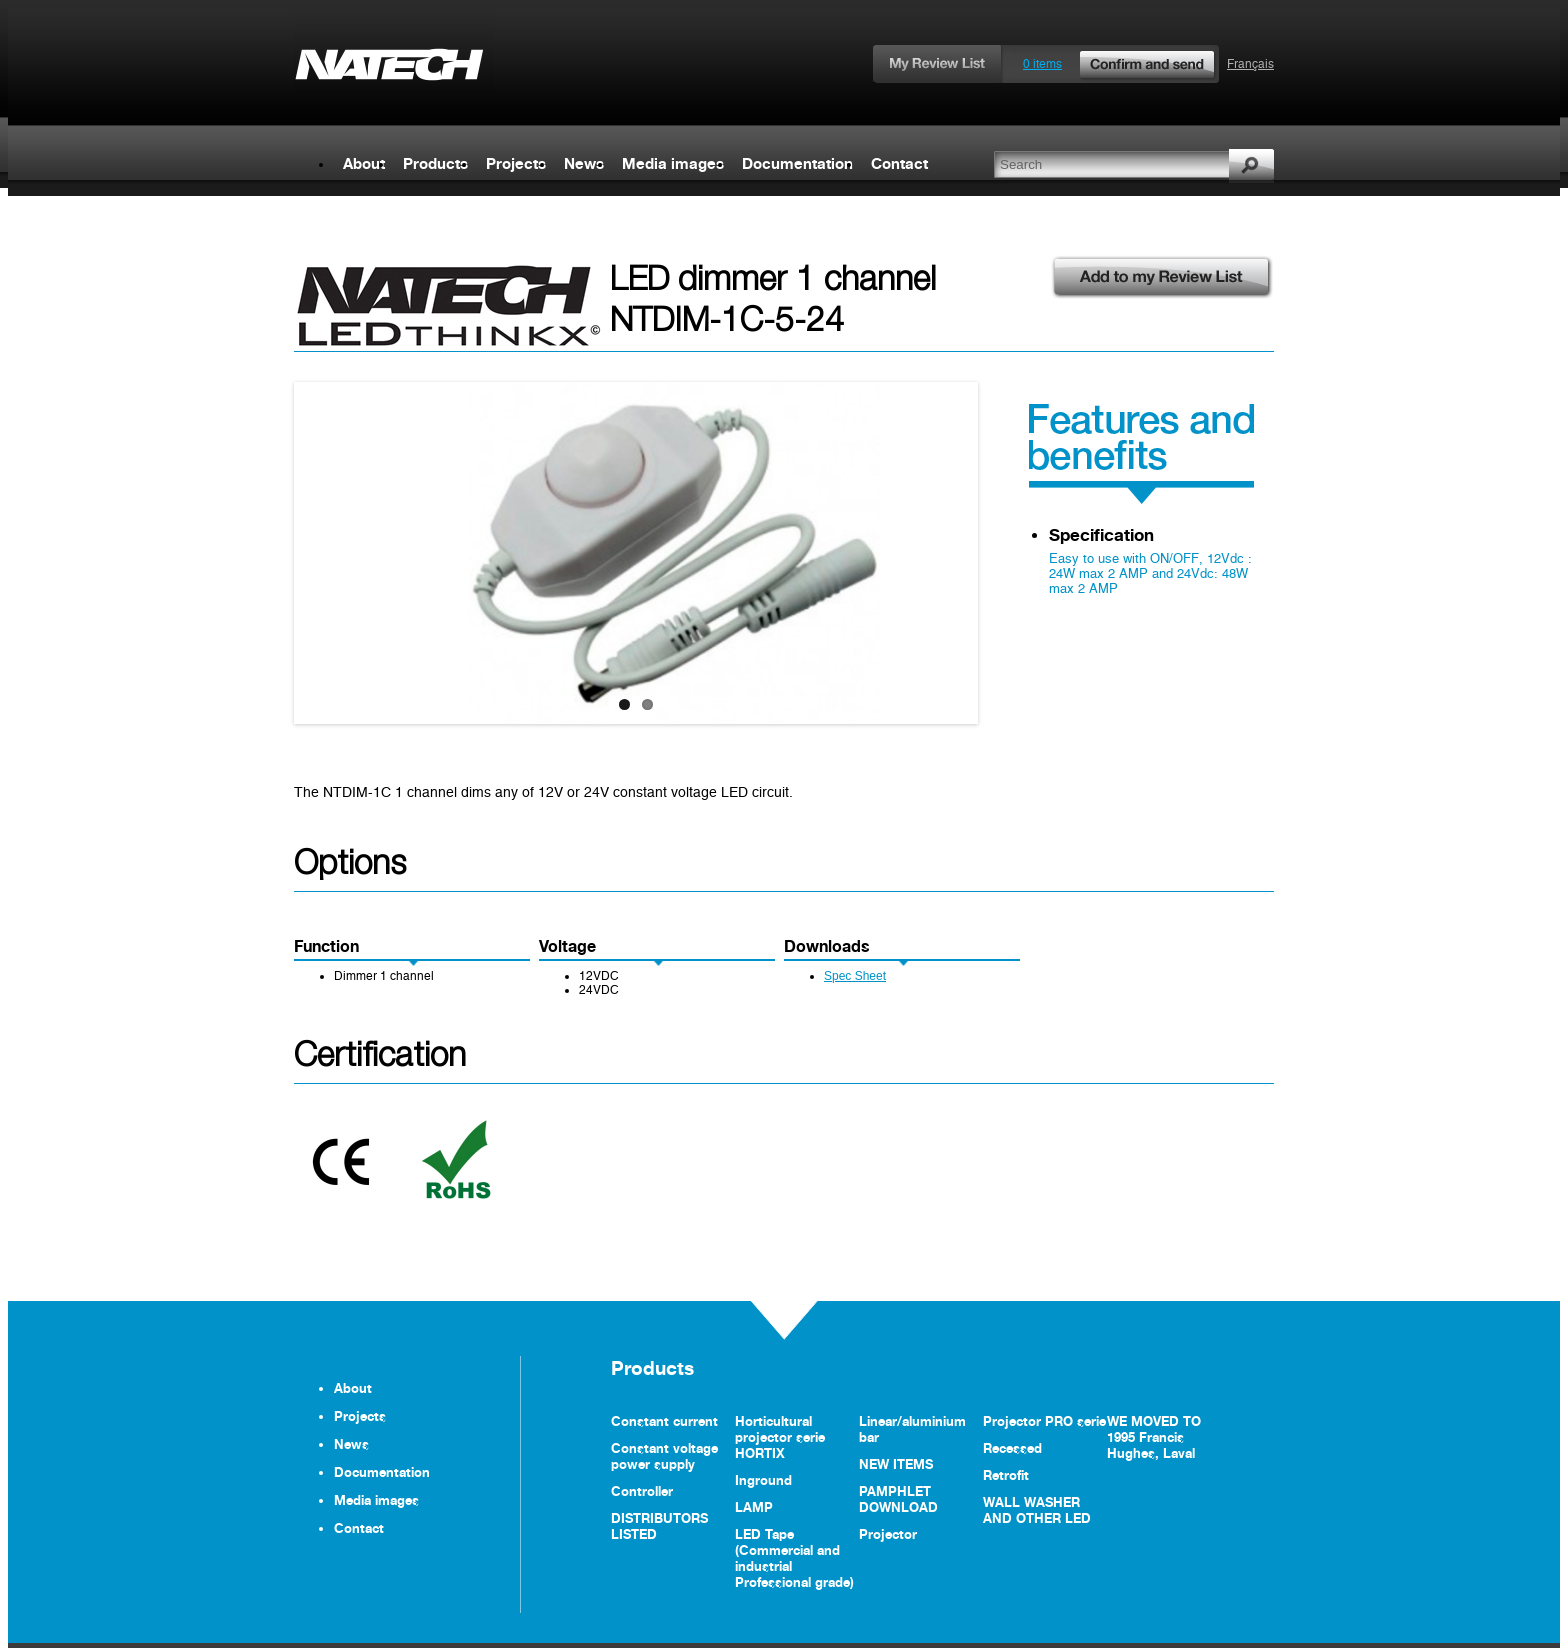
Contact (899, 163)
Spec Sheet (855, 976)
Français (1250, 64)
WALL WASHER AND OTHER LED (1037, 1510)
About (364, 163)
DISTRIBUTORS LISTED (659, 1526)
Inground (763, 1480)
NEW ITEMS (896, 1464)
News (584, 163)
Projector (888, 1534)
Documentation (797, 163)
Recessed (1012, 1448)
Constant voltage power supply (664, 1456)
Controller (642, 1491)
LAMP (754, 1507)
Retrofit (1006, 1475)
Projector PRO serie (1044, 1421)
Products (435, 163)
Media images (673, 163)
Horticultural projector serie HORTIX (780, 1437)
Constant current (664, 1421)
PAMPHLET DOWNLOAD (898, 1499)
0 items (1120, 64)
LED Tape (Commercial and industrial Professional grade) (794, 1558)
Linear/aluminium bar (912, 1429)
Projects (516, 163)
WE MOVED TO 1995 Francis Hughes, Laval (1154, 1437)
